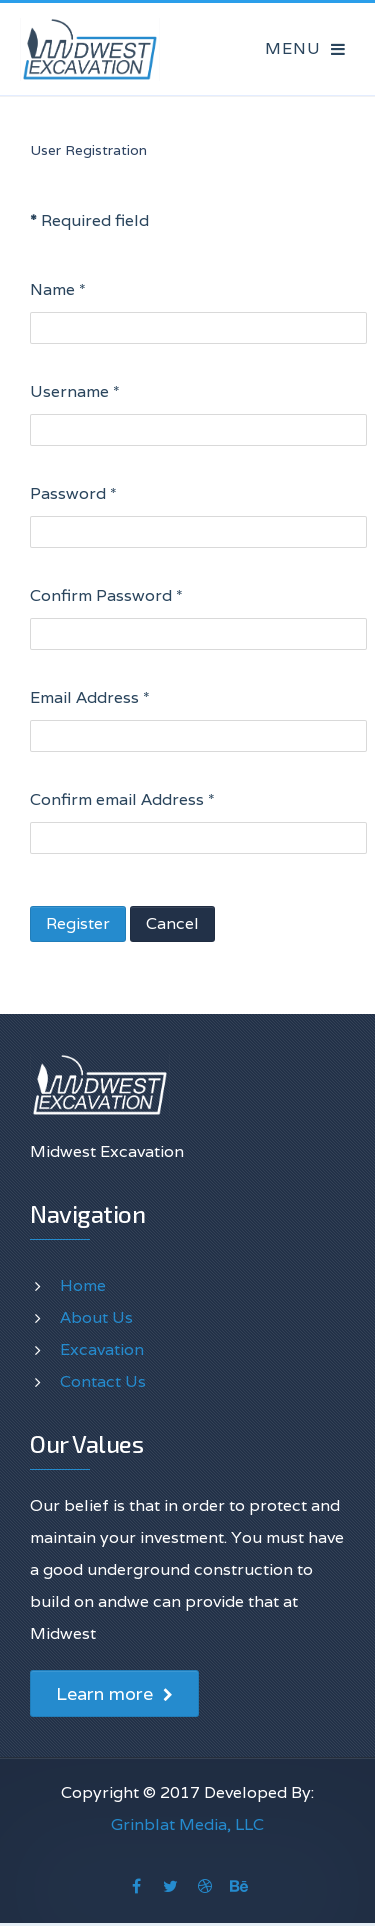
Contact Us (103, 1381)
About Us (96, 1317)
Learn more (114, 1693)
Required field (89, 220)
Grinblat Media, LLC (187, 1824)
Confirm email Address (122, 799)
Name (58, 289)
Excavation (102, 1349)
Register (78, 923)
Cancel (172, 923)
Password (73, 493)
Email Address (90, 697)
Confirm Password (106, 595)
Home (83, 1285)
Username (75, 391)
